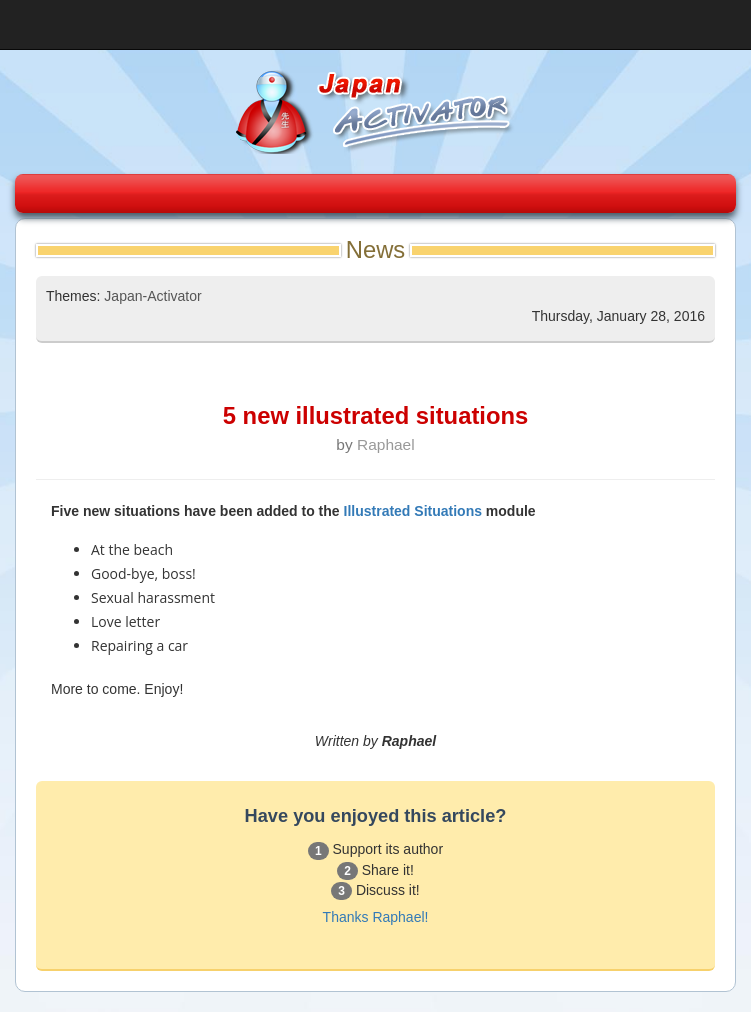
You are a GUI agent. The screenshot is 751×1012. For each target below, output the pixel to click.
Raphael (386, 444)
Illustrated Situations (413, 511)
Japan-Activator (152, 296)
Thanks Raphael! (376, 917)
